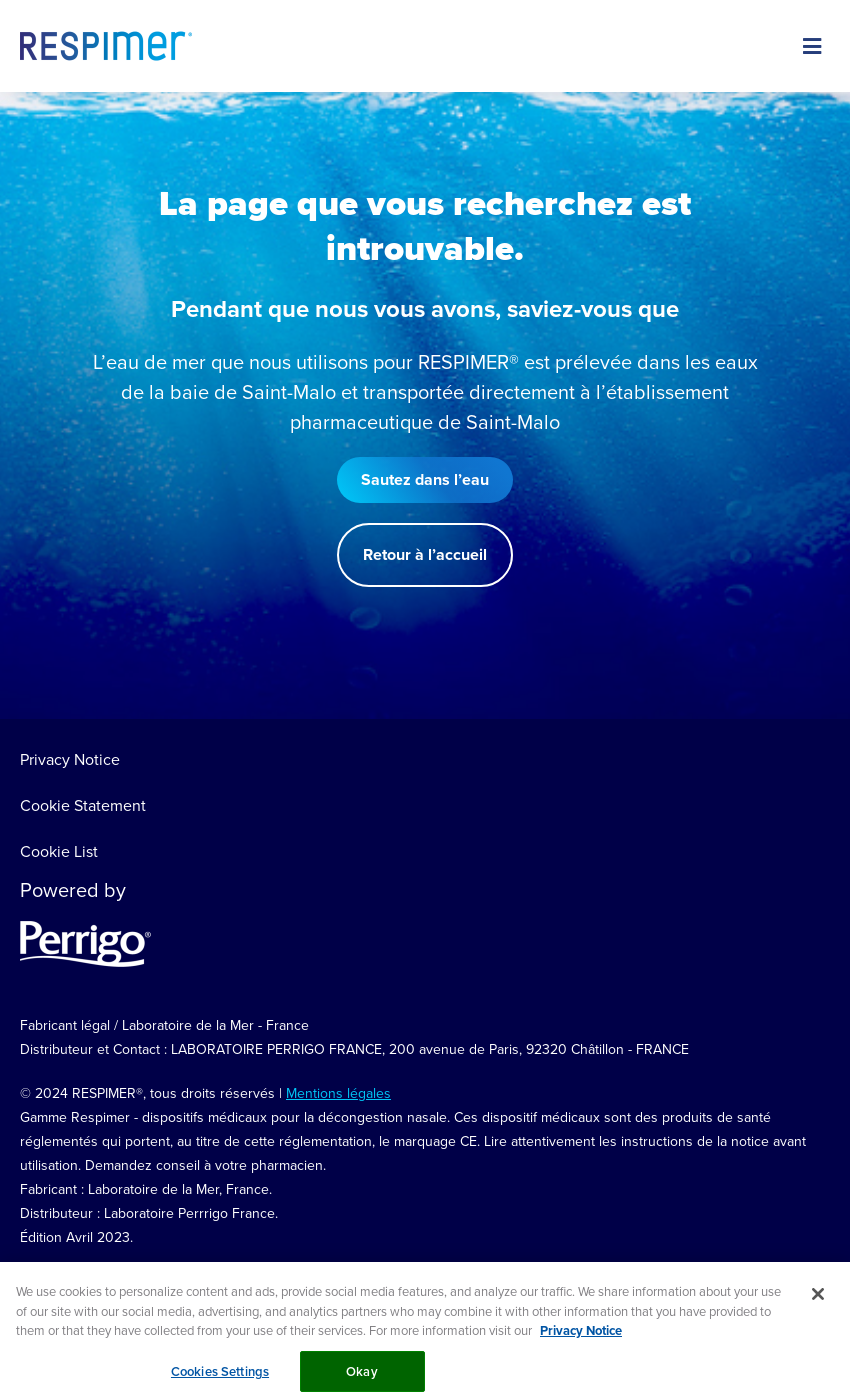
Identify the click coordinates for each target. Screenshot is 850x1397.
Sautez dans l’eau (425, 479)
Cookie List (59, 851)
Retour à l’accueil (425, 554)
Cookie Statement (83, 805)
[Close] (818, 1303)
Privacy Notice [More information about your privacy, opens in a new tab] (581, 1339)
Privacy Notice (70, 759)
